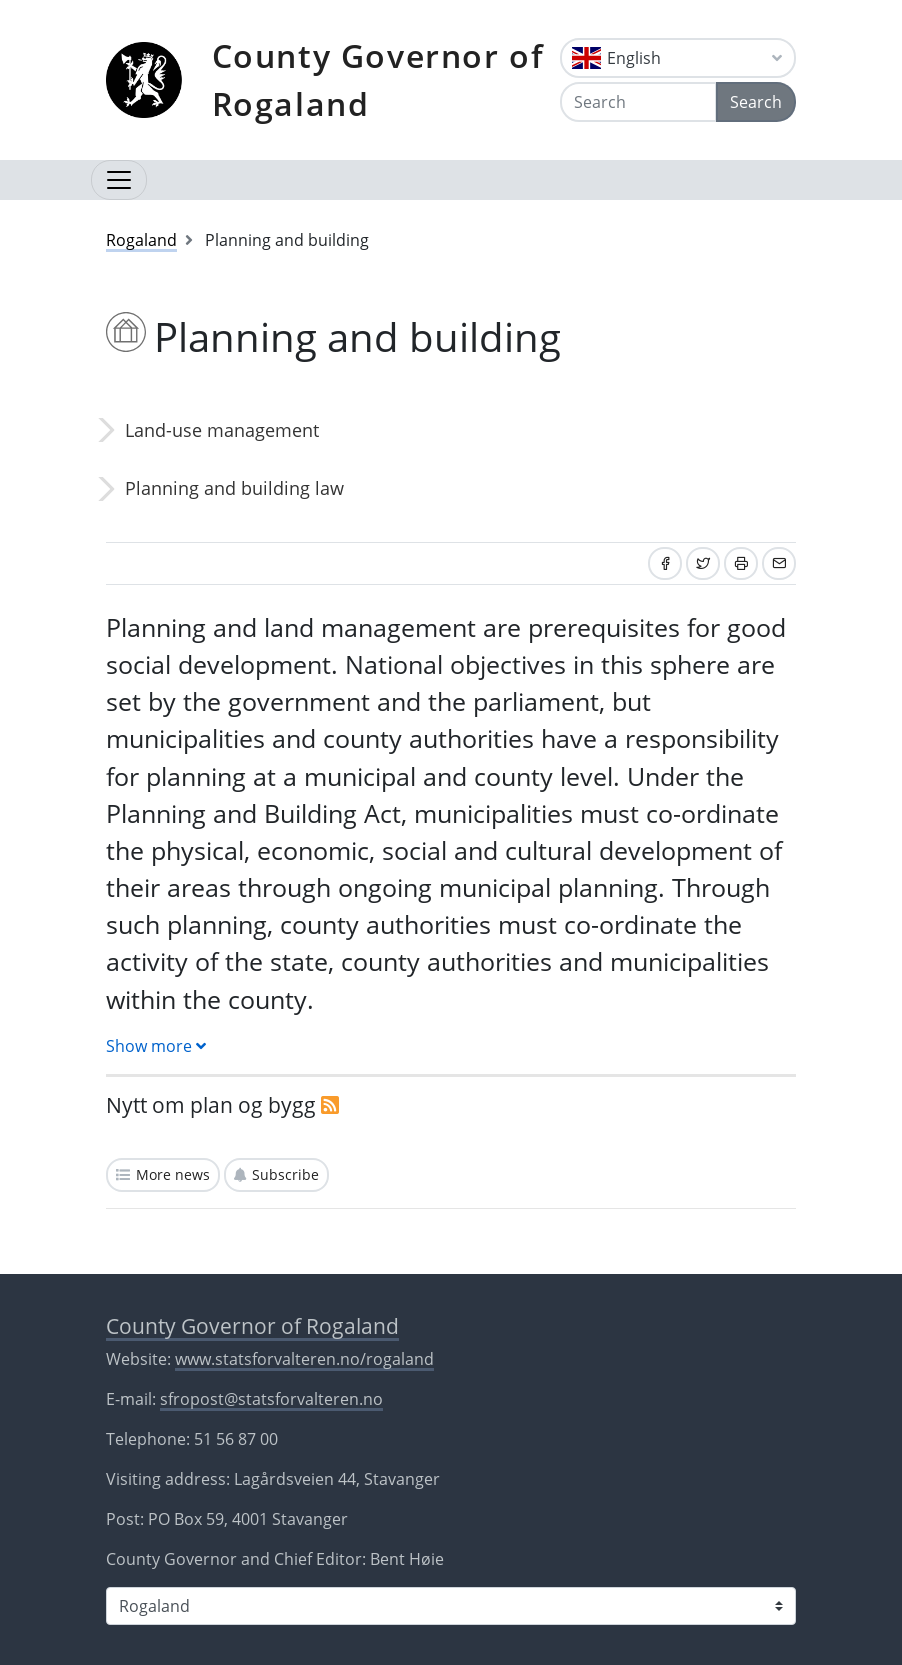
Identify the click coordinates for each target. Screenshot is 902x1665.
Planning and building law (234, 488)
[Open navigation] (119, 180)
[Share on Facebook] (665, 563)
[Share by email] (779, 563)
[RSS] (330, 1105)
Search (756, 102)
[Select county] (451, 1606)
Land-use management (222, 430)
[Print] (741, 563)
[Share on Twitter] (703, 563)
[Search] (638, 102)
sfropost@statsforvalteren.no (271, 1399)
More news (173, 1174)
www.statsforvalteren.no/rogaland (304, 1359)
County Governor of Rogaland (378, 79)
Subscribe (285, 1174)
